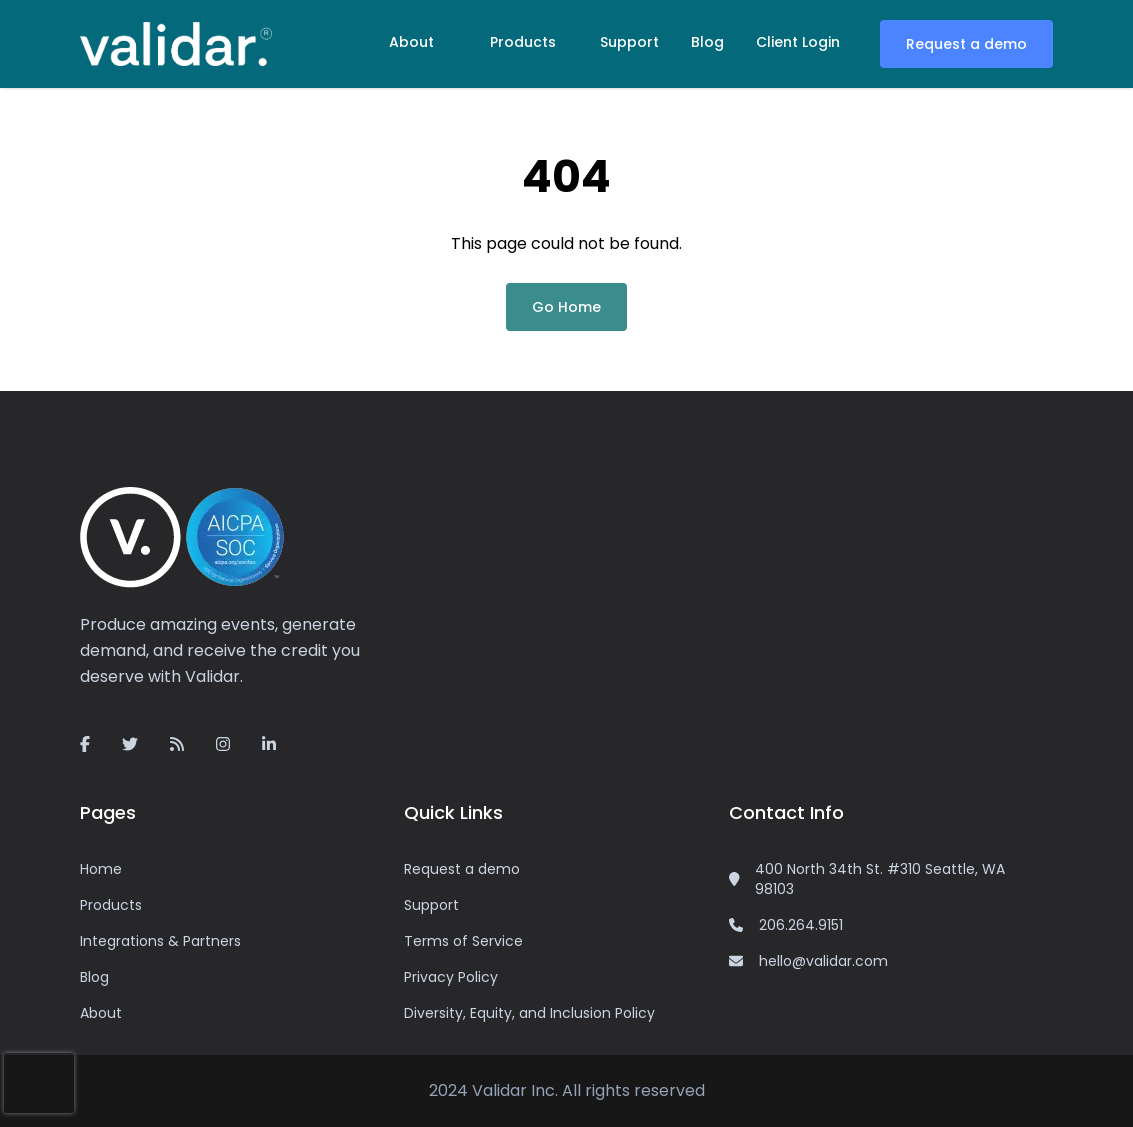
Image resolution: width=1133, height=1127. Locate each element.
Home (101, 869)
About (411, 42)
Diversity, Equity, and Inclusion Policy (529, 1013)
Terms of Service (463, 941)
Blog (707, 42)
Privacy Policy (451, 977)
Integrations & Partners (160, 941)
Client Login (798, 42)
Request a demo (966, 44)
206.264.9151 (801, 925)
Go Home (566, 307)
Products (523, 42)
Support (629, 42)
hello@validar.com (823, 961)
